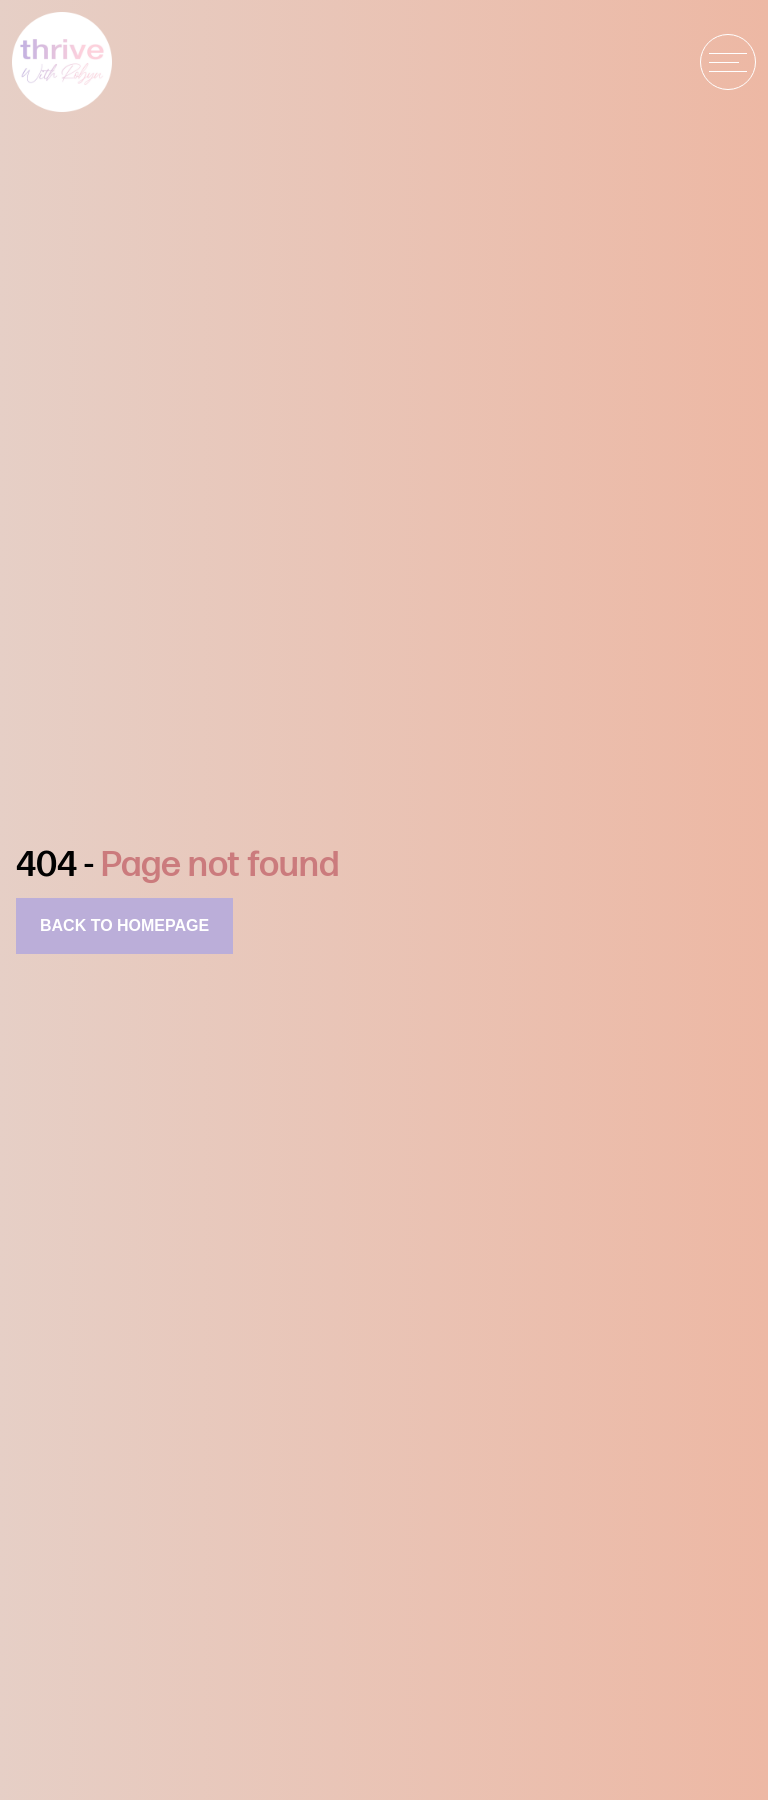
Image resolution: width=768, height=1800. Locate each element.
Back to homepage (124, 925)
